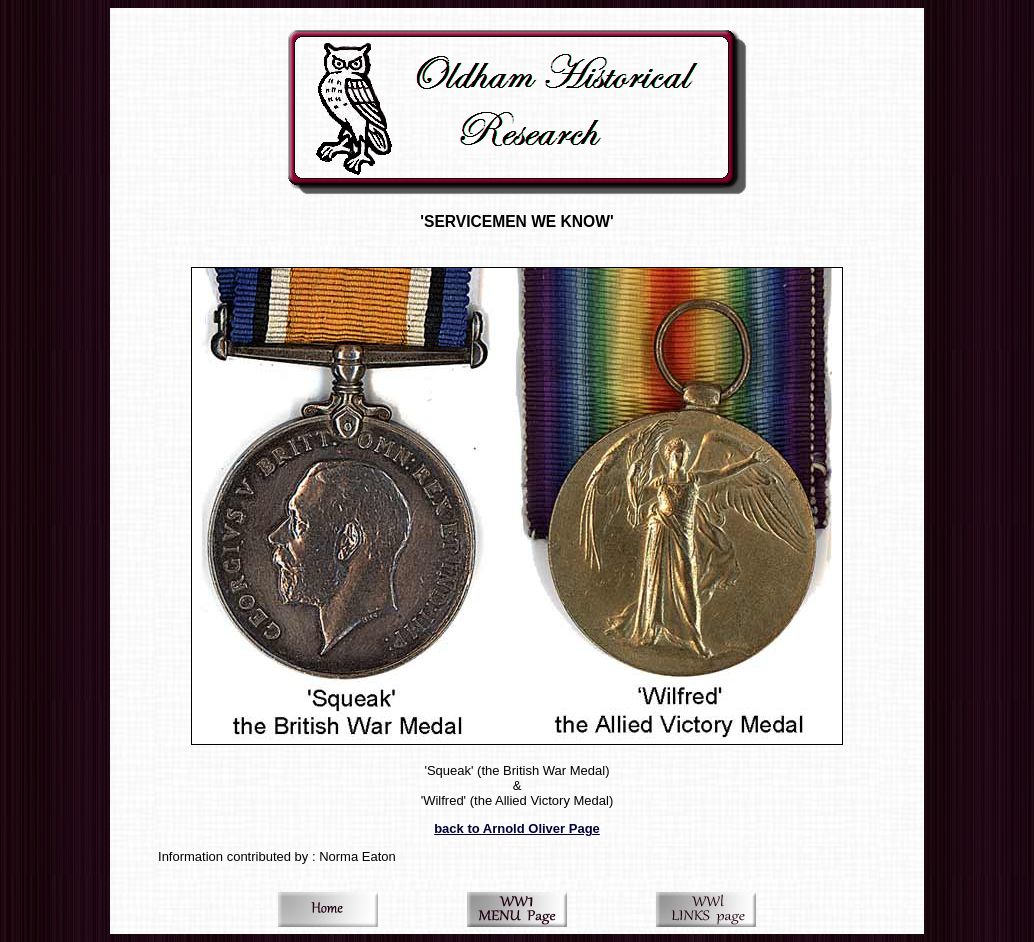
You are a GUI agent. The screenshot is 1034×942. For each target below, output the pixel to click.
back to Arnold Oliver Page (517, 828)
